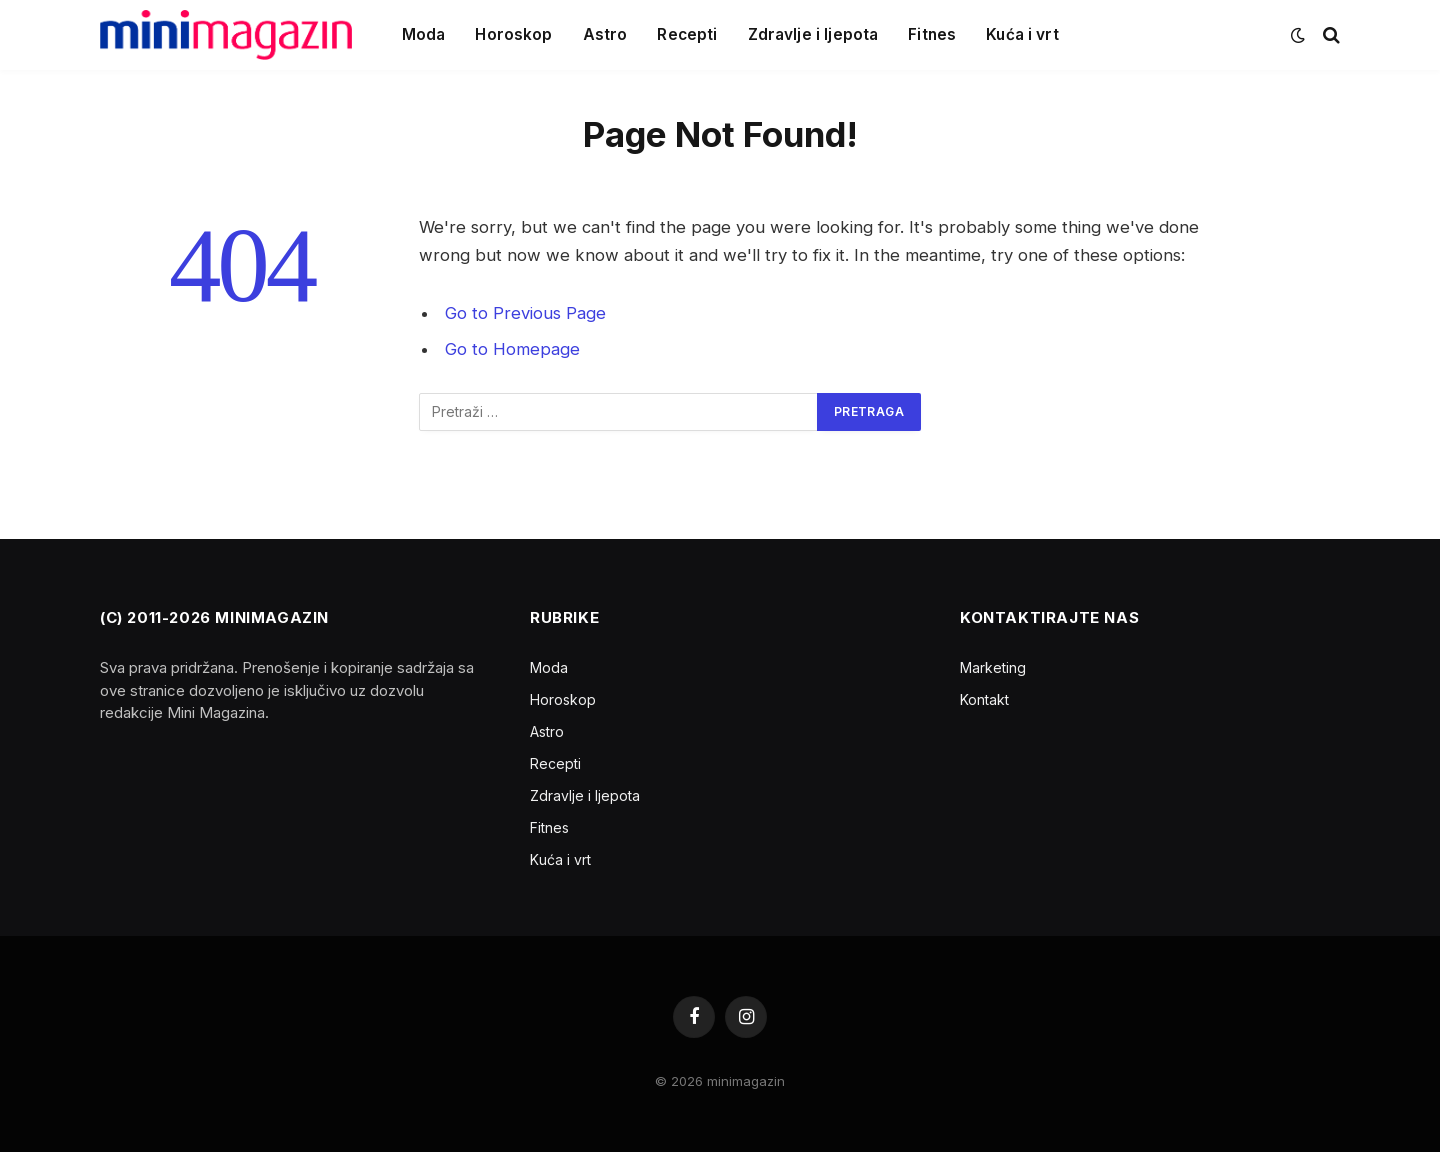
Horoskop (513, 34)
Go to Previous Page (525, 313)
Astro (605, 34)
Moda (424, 34)
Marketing (993, 667)
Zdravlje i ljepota (813, 34)
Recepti (687, 34)
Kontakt (984, 699)
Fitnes (932, 34)
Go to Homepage (512, 349)
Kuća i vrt (1022, 34)
